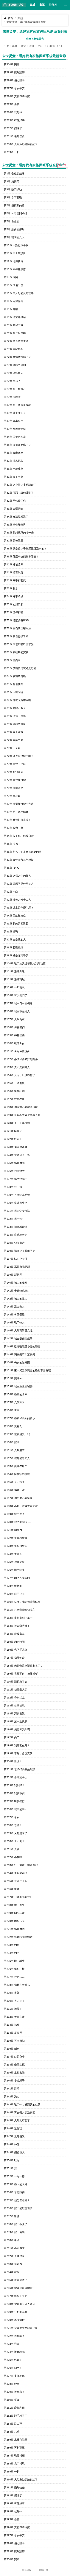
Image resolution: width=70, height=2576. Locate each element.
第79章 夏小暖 (12, 795)
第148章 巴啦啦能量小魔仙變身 (22, 1346)
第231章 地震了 (13, 2008)
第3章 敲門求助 (13, 189)
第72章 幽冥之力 (13, 740)
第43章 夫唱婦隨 (13, 508)
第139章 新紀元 (13, 1274)
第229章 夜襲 (11, 1992)
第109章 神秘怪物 (14, 1035)
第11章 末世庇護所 (15, 253)
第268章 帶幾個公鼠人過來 (19, 2303)
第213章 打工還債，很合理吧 (21, 1865)
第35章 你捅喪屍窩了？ (17, 444)
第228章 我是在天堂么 (17, 1984)
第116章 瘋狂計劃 (14, 1091)
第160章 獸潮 (11, 1442)
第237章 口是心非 (14, 2056)
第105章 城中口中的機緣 (18, 1003)
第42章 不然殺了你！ (16, 500)
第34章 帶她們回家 (15, 436)
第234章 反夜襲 (13, 2032)
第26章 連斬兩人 (13, 372)
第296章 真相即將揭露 (17, 96)
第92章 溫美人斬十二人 (17, 899)
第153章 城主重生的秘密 (18, 1386)
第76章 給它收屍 (13, 771)
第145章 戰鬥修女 (14, 1322)
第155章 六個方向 (14, 1402)
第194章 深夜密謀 (14, 1713)
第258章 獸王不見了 (15, 2224)
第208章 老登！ (13, 1825)
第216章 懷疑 (11, 1889)
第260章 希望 (11, 2240)
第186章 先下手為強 (15, 1649)
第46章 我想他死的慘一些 (19, 532)
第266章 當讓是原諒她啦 (18, 2288)
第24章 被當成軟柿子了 (17, 357)
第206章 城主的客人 (15, 1809)
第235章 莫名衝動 (14, 2040)
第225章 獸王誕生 (14, 1960)
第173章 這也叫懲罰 (15, 1545)
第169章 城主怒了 (14, 1514)
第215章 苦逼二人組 (15, 1881)
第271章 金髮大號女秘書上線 (21, 2327)
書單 (42, 4)
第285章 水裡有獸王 (15, 2439)
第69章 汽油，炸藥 (15, 716)
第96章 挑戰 (11, 931)
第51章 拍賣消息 (13, 572)
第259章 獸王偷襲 (14, 2232)
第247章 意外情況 (14, 2136)
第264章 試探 (11, 2272)
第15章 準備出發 (13, 285)
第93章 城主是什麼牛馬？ (19, 907)
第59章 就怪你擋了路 (16, 636)
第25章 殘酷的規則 (15, 365)
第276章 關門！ (13, 2367)
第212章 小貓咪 (13, 1857)
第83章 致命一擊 (13, 827)
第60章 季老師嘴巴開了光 (19, 644)
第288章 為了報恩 (14, 2463)
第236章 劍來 (11, 2048)
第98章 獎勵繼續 (13, 947)
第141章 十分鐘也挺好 (17, 1290)
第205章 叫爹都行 (14, 1801)
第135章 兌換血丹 (14, 1242)
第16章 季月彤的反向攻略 (19, 293)
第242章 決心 (11, 2096)
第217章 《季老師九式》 (18, 1897)
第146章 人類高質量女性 (18, 1330)
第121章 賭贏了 (13, 1131)
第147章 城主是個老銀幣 (18, 1338)
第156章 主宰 (11, 1410)
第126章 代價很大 (14, 1170)
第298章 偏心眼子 (14, 80)
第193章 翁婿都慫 (14, 1705)
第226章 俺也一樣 (14, 1968)
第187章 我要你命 (14, 1657)
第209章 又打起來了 (15, 1833)
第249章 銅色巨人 (14, 2152)
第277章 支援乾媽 (14, 2375)
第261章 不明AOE (14, 2248)
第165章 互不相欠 (14, 1482)
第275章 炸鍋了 (13, 2359)
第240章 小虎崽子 (14, 2080)
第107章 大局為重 (14, 1019)
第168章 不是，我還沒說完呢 (21, 1506)
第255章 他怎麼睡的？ (17, 2200)
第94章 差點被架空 (15, 915)
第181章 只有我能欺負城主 (19, 1609)
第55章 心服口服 (13, 604)
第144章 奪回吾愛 (14, 1314)
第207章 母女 (11, 1817)
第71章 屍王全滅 (13, 732)
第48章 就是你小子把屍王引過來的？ (25, 548)
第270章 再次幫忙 (14, 2319)
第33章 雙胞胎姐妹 (15, 428)
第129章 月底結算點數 (17, 1194)
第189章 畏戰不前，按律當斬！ (22, 1673)
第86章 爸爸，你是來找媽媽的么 (22, 851)
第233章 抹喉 (11, 2024)
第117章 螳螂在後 (14, 1099)
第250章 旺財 (11, 2160)
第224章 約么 (11, 1952)
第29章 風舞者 (12, 396)
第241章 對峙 (11, 2088)
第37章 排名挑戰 (13, 460)
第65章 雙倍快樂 (13, 684)
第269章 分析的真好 (15, 2311)
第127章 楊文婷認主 (15, 1178)
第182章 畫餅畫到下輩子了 (19, 1617)
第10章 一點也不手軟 (16, 245)
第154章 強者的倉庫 (15, 1394)
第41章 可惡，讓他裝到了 (19, 492)
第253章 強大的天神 (15, 2184)
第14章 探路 (11, 277)
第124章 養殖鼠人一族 (17, 1154)
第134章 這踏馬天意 (15, 1234)
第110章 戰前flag (14, 1043)
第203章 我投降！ (14, 1785)
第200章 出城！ (13, 1761)
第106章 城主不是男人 (17, 1011)
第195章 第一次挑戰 (15, 1721)
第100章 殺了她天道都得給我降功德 (25, 963)
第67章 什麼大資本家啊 (17, 700)
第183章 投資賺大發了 (17, 1625)
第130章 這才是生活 (15, 1202)
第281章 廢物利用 (14, 2407)
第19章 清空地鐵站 (15, 317)
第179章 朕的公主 (14, 1593)
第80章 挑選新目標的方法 (19, 803)
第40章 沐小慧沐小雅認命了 (20, 484)
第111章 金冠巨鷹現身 (17, 1051)
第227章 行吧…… (14, 1976)
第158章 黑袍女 (13, 1426)
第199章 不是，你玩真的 (18, 1753)
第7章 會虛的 (11, 221)
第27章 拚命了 (12, 380)
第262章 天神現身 (14, 2256)
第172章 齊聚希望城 (15, 1537)
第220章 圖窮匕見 (14, 1920)
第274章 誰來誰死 (14, 2351)
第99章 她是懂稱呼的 (16, 955)
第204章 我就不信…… (17, 1793)
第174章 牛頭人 (13, 1553)
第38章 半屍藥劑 (13, 468)
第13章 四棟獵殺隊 (15, 269)
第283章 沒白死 (13, 2423)
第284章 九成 (11, 2431)
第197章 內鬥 (11, 1737)
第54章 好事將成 (13, 596)
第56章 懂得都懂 (13, 612)
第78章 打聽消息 (13, 787)
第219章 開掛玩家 (14, 1912)
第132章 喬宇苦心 (14, 1218)
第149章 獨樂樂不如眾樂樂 (19, 1354)
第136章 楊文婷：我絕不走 (19, 1250)
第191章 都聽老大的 (15, 1689)
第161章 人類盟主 (14, 1450)
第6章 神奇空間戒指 (15, 213)
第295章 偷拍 (11, 104)
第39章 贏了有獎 (13, 476)
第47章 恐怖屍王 (13, 540)
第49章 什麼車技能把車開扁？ (21, 556)
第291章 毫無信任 (14, 136)
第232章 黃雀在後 (14, 2016)
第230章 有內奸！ (14, 2000)
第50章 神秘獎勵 (13, 564)
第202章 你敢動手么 (15, 1777)
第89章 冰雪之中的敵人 (17, 875)
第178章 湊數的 (13, 1585)
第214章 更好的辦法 (15, 1873)
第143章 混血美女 (14, 1306)
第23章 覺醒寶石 (13, 349)
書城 (32, 4)
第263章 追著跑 (13, 2264)
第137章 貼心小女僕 (15, 1258)
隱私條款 (26, 2570)
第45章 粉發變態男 (15, 524)
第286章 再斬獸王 (14, 2447)
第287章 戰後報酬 (14, 2455)
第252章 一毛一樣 (14, 2176)
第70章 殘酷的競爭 (15, 724)
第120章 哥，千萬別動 (17, 1123)
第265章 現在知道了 (15, 2280)
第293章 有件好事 (14, 120)
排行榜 (53, 4)
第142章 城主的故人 (15, 1298)
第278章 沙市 (11, 2383)
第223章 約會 (11, 1944)
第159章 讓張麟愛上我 (17, 1434)
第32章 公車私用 (13, 420)
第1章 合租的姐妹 (14, 173)
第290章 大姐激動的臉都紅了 (21, 144)
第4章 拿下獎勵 (13, 197)
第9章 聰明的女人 (14, 237)
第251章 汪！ (11, 2168)
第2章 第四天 (11, 181)
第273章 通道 (11, 2343)
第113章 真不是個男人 (17, 1067)
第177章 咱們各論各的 (17, 1577)
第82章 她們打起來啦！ (17, 819)
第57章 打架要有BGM (16, 620)
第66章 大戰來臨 (13, 692)
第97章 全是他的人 (15, 939)
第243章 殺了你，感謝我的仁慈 (22, 2104)
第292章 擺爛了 (13, 128)
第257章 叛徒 (11, 2216)
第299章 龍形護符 (14, 72)
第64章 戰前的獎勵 (15, 676)
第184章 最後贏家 (14, 1633)
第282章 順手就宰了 (15, 2415)
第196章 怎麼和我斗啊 (17, 1729)
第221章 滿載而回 (14, 1928)
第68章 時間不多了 (15, 708)
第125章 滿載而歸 (14, 1162)
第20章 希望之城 (13, 325)
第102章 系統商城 (14, 979)
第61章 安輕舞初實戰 (16, 652)
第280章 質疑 (11, 2399)
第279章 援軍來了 (14, 2391)
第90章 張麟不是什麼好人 (19, 883)
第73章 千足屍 (12, 748)
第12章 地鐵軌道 (13, 261)
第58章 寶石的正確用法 (17, 628)
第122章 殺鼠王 (13, 1139)
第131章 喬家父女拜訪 (17, 1210)
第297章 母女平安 (14, 88)
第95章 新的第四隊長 (16, 923)
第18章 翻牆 (11, 309)
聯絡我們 (43, 2570)
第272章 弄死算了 (14, 2335)
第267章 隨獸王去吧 (15, 2295)
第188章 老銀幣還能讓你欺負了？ (23, 1665)
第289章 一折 (11, 152)
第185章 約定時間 (14, 1641)
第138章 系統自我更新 (17, 1266)
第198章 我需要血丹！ (17, 1745)
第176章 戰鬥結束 (14, 1569)
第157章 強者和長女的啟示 (19, 1418)
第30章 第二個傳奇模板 (17, 404)
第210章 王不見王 (14, 1841)
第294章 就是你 (13, 112)
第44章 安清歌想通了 (16, 516)
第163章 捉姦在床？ (15, 1466)
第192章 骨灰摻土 (14, 1697)
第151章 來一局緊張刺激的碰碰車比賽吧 (27, 1370)
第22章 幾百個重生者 (16, 341)
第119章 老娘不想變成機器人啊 (22, 1115)
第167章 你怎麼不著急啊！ (19, 1498)
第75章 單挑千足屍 (15, 763)
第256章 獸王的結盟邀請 (18, 2208)
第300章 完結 (11, 64)
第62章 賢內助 (12, 660)
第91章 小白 (11, 891)
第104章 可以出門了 (15, 995)
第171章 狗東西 (13, 1529)
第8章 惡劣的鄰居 (14, 229)
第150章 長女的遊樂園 (17, 1362)
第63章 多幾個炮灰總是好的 (20, 668)
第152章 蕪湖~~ (13, 1378)
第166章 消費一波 (14, 1490)
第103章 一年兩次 (14, 987)
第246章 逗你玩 (13, 2128)
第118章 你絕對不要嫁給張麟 (21, 1107)
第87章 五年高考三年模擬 (19, 859)
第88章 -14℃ (11, 867)
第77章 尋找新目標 (15, 779)
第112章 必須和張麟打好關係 (21, 1059)
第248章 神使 (11, 2144)
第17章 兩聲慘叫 (13, 301)
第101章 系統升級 (14, 971)
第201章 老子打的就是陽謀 (19, 1769)
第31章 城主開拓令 (15, 412)
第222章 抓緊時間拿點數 (18, 1936)
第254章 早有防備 (14, 2192)
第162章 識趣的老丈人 (17, 1458)
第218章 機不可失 (14, 1905)
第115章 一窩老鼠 (14, 1083)
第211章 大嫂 (11, 1849)
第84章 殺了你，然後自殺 (19, 835)
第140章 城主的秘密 (15, 1282)
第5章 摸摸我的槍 (14, 205)
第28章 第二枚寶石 (15, 388)
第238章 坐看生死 (14, 2064)
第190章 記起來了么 (15, 1681)
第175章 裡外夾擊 (14, 1561)
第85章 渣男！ (12, 843)
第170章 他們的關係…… (18, 1522)
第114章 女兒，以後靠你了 (19, 1075)
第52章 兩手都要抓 (15, 580)
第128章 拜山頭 (13, 1186)
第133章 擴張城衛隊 (15, 1226)
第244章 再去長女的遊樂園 (19, 2112)
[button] (65, 5)
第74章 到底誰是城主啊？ (19, 756)
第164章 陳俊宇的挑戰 (17, 1474)
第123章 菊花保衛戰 (15, 1146)
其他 (20, 18)
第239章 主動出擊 (14, 2072)
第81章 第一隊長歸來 (16, 811)
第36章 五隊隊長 (13, 452)
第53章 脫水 (11, 588)
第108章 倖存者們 (14, 1027)
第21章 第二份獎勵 (15, 333)
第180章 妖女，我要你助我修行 (22, 1601)
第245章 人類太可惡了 (17, 2120)
